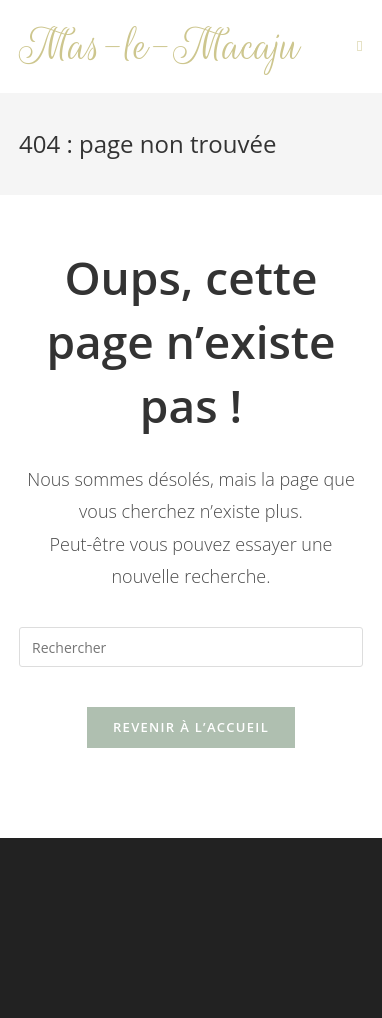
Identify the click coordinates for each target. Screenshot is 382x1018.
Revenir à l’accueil (191, 727)
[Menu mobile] (360, 46)
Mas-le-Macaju (159, 46)
